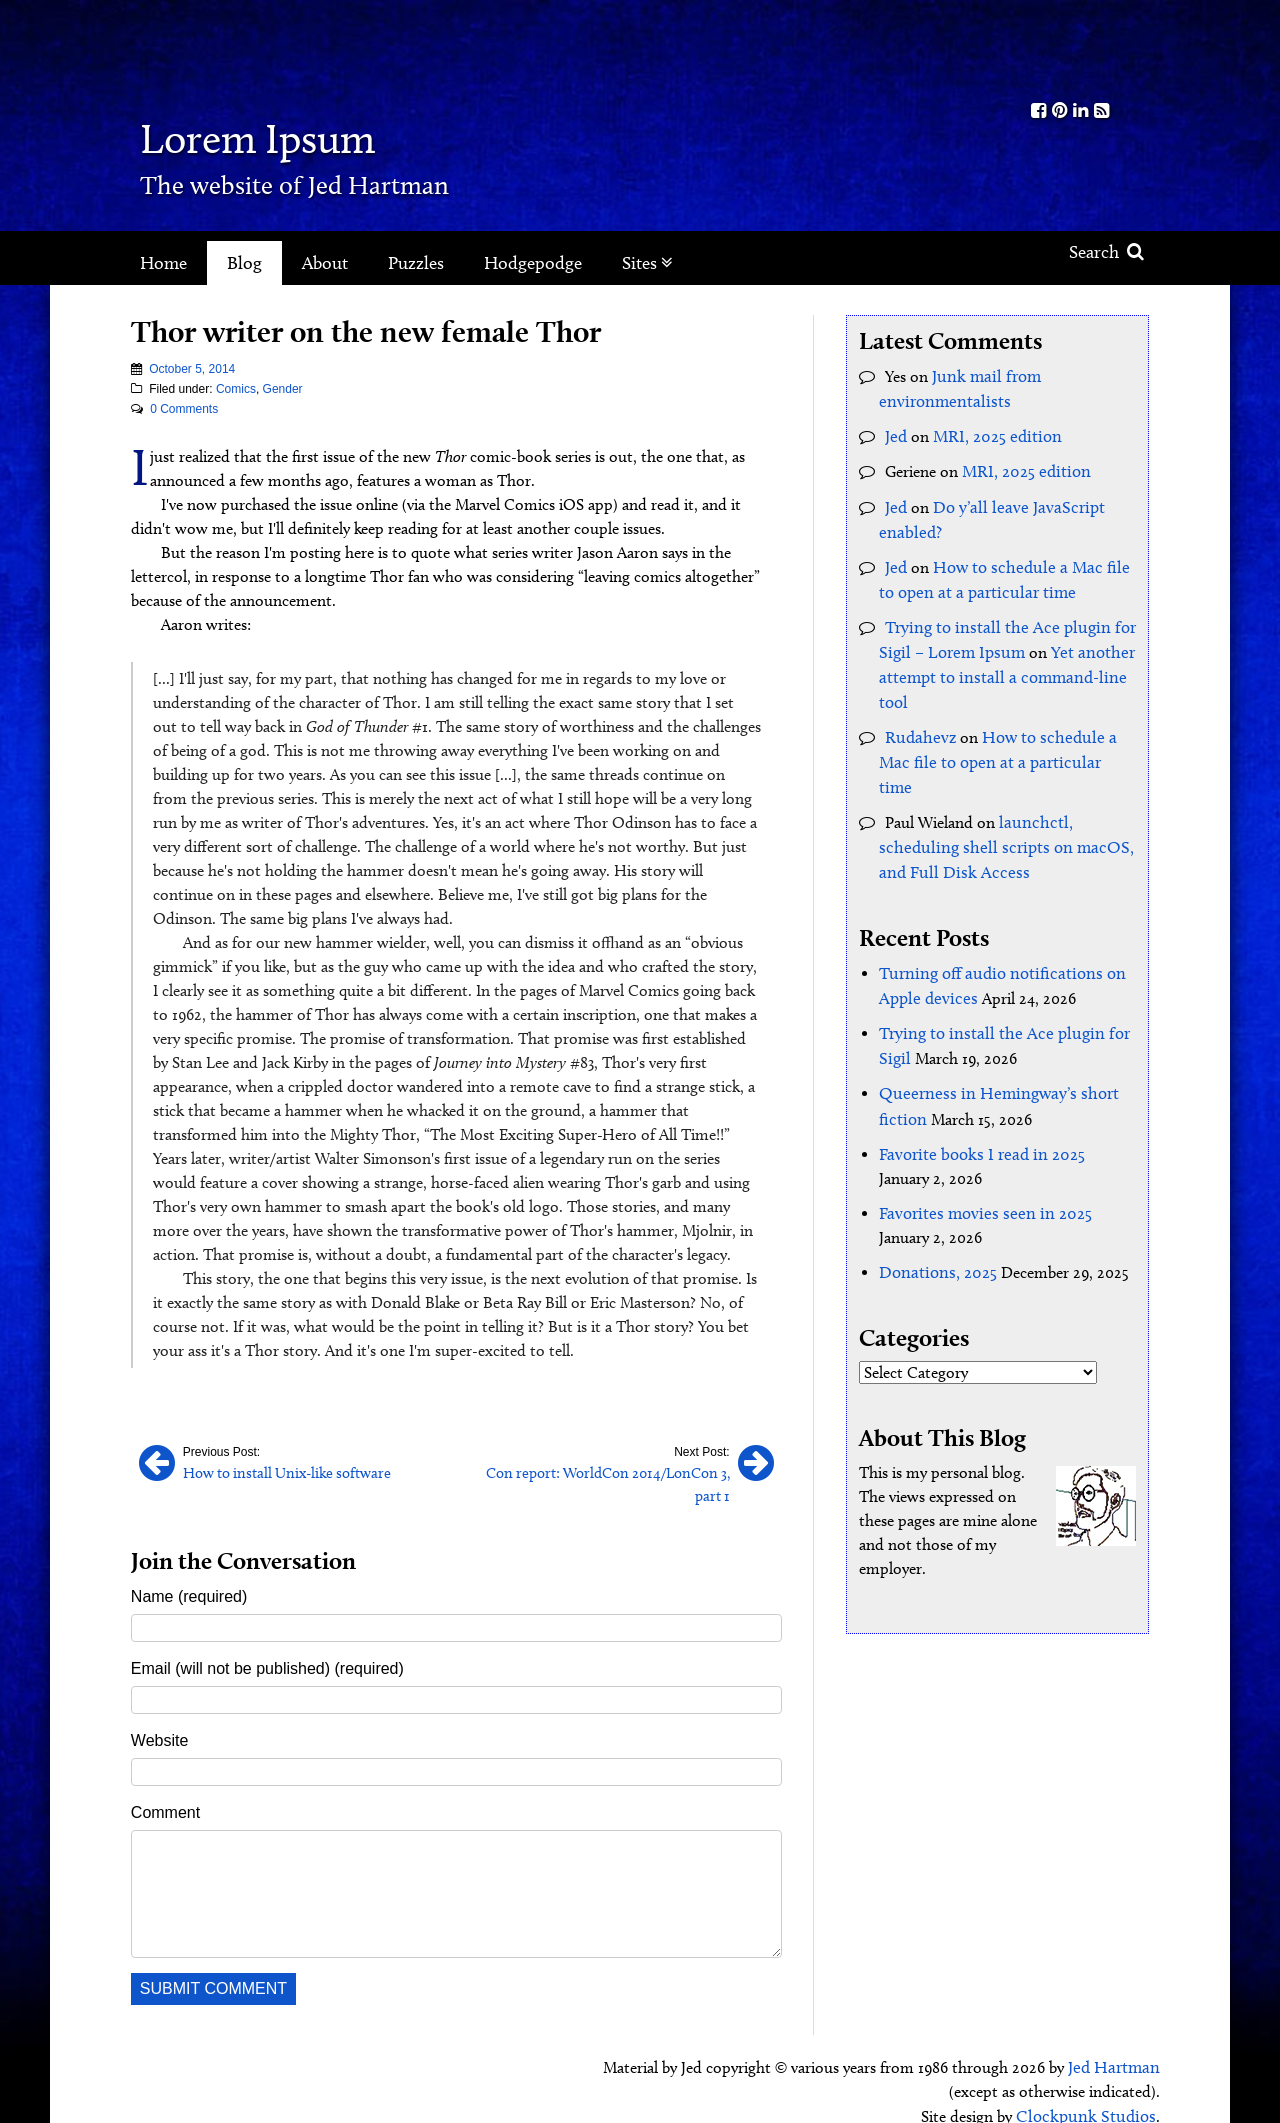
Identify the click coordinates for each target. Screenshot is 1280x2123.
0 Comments (184, 409)
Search (1106, 252)
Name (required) (189, 1572)
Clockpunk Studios (1091, 2090)
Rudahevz (917, 723)
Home (163, 263)
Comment (165, 1788)
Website (160, 1716)
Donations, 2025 (934, 1220)
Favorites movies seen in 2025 (977, 1162)
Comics (236, 389)
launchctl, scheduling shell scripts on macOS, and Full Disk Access (995, 805)
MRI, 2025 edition (992, 433)
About (325, 263)
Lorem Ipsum (292, 134)
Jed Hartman (1116, 2042)
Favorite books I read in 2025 (975, 1104)
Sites (647, 263)
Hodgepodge (533, 263)
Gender (283, 389)
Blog (244, 263)
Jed (895, 433)
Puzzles (416, 263)
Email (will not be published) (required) (267, 1644)
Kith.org (1070, 48)
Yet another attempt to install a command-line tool (999, 665)
